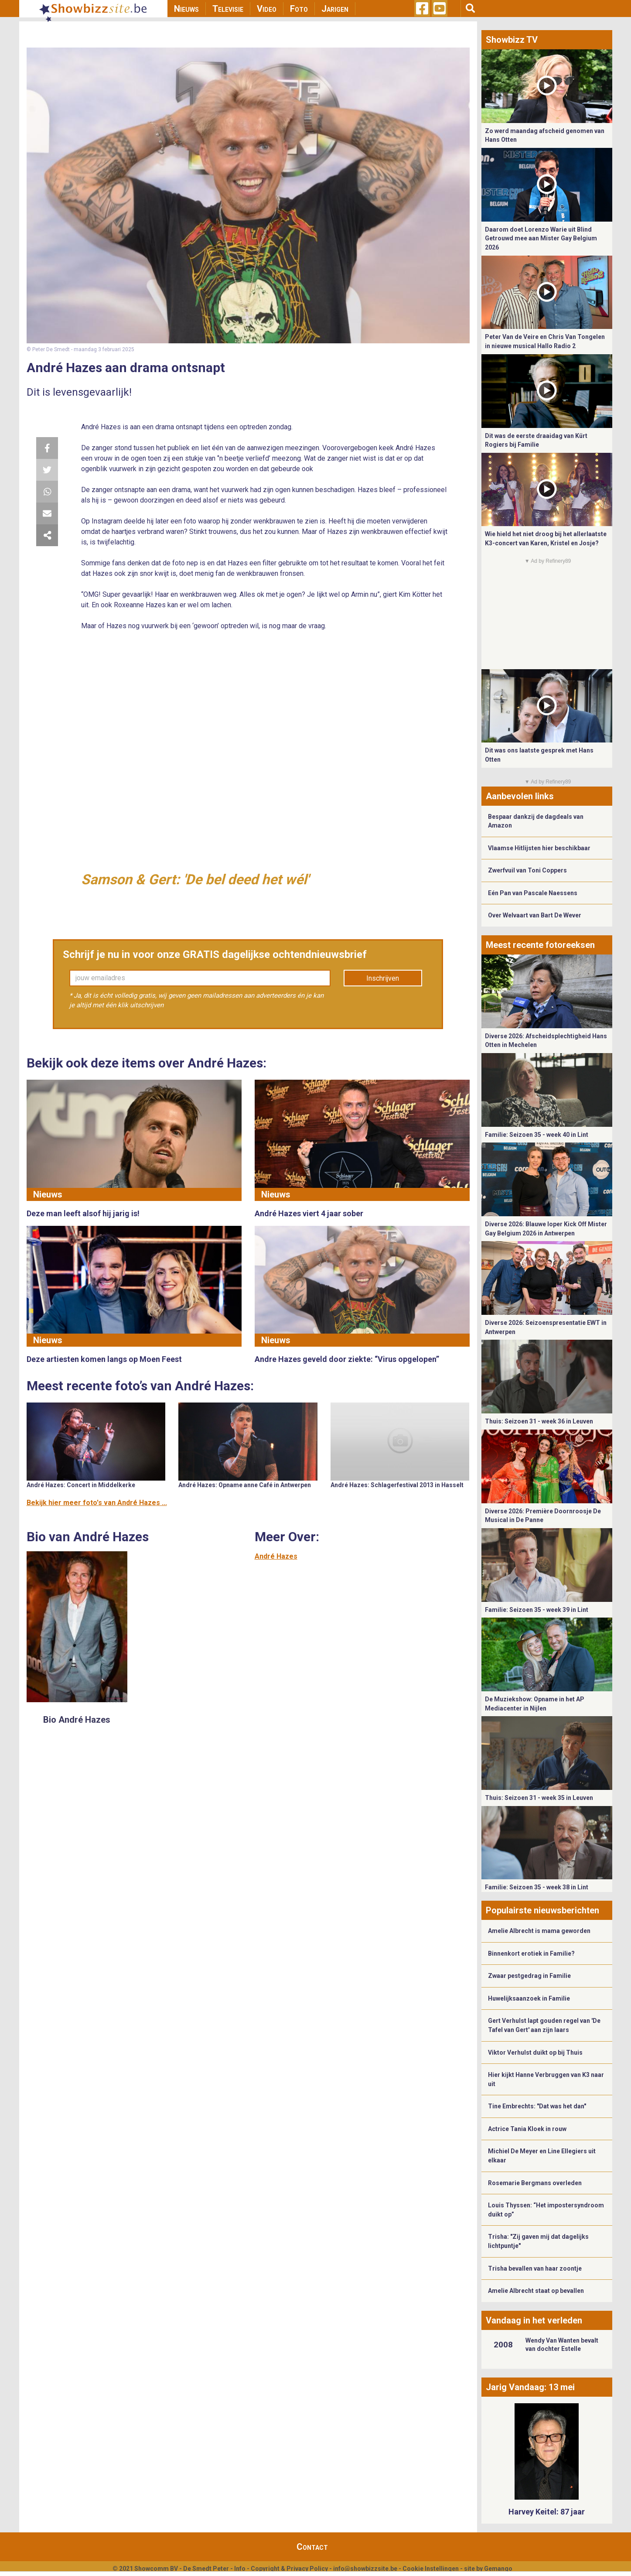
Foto (299, 8)
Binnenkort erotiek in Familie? (531, 1953)
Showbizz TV (512, 39)
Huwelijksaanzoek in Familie (529, 1998)
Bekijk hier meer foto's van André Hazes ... (97, 1502)
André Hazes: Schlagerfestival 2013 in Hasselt (397, 1484)
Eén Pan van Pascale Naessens (532, 892)
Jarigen (334, 8)
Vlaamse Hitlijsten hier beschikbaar (539, 848)
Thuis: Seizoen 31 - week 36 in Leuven (539, 1421)
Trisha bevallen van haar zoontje (535, 2268)
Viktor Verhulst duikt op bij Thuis (535, 2052)
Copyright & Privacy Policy (289, 2568)
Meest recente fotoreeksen (540, 945)
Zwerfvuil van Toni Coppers (527, 870)
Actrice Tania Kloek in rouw (527, 2128)
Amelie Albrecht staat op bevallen (536, 2290)
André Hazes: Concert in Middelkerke (81, 1484)
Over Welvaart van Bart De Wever (534, 915)
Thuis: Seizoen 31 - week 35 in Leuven (539, 1797)
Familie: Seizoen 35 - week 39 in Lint (536, 1609)
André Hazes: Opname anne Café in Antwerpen (244, 1484)
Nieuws (186, 8)
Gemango (498, 2568)
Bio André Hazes (76, 1719)
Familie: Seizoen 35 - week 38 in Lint (536, 1887)
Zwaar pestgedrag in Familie (529, 1975)
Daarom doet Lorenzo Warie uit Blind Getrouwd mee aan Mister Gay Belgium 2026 (541, 238)
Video (266, 8)
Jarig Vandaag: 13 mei (530, 2387)
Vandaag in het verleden (534, 2320)
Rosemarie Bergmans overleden (535, 2182)
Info (240, 2568)
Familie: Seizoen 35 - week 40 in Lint (536, 1134)
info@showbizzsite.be (365, 2568)
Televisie (227, 8)
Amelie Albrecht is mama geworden (539, 1930)
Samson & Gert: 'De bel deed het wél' (195, 879)
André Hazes (276, 1556)
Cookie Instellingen (430, 2568)
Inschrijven (382, 978)
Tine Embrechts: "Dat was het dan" (537, 2106)
